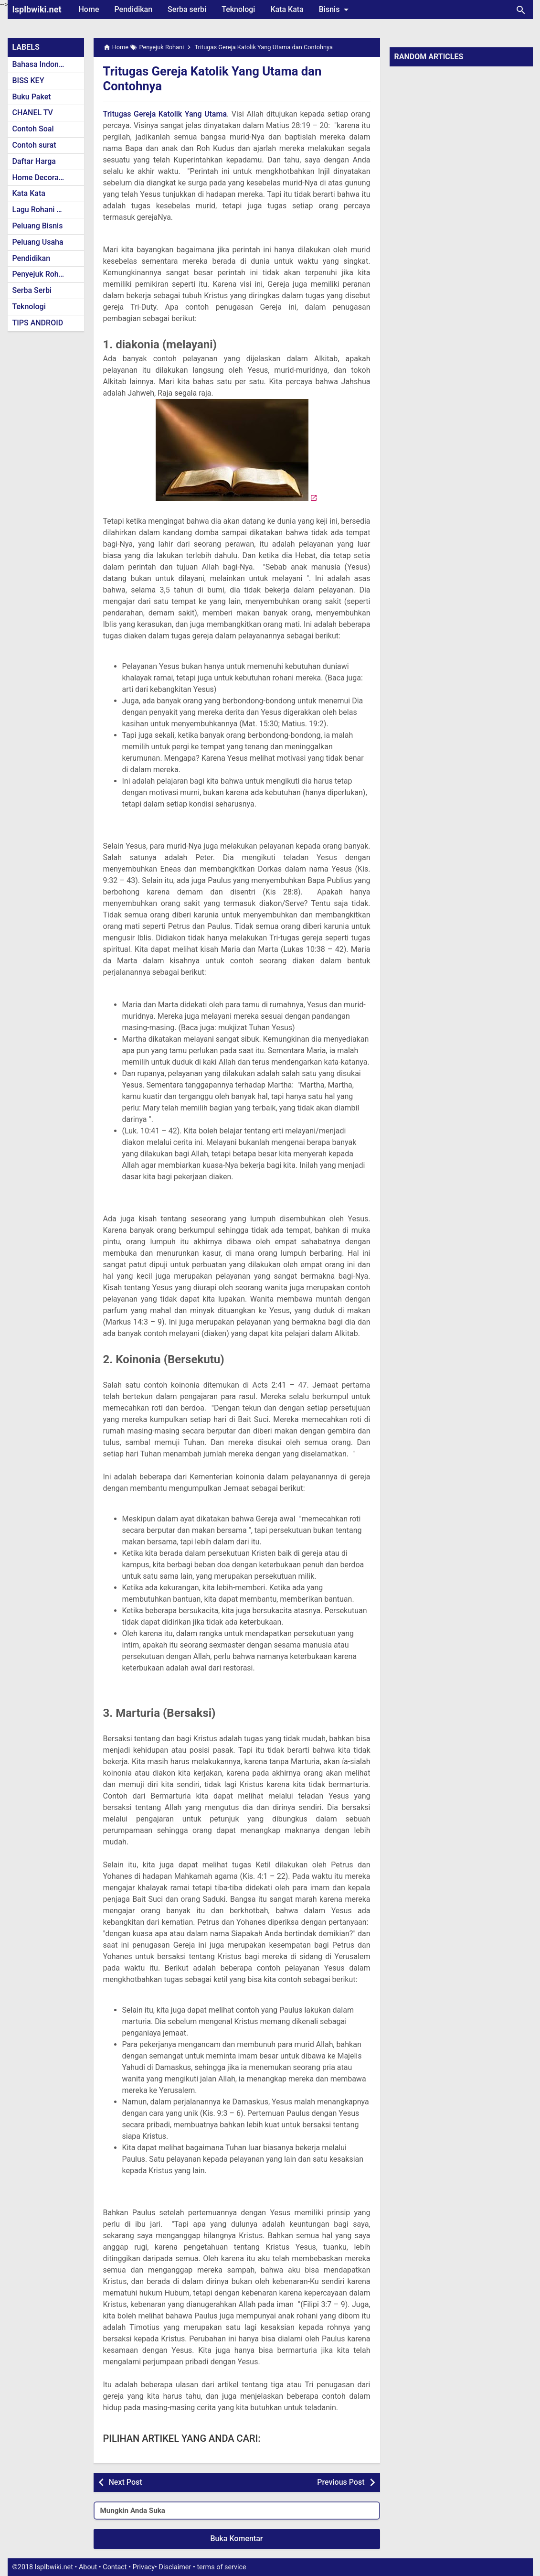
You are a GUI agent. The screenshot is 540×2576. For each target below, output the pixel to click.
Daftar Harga (34, 161)
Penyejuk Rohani (40, 274)
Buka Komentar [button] (237, 2538)
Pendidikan (133, 9)
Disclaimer (175, 2567)
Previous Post (340, 2482)
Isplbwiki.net (37, 9)
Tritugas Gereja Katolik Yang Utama (165, 114)
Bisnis (335, 9)
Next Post (125, 2482)
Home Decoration (42, 177)
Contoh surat (34, 145)
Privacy (144, 2567)
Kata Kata (286, 9)
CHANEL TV (32, 112)
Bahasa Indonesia (42, 64)
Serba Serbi (32, 290)
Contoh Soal (33, 128)
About (88, 2567)
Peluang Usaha (38, 242)
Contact (115, 2567)
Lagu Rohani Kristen (46, 209)
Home (89, 9)
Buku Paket (31, 96)
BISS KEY (28, 80)
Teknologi (238, 9)
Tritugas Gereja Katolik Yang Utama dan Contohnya (222, 78)
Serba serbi (187, 9)
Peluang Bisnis (37, 225)
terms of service (221, 2567)
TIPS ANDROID (38, 322)
